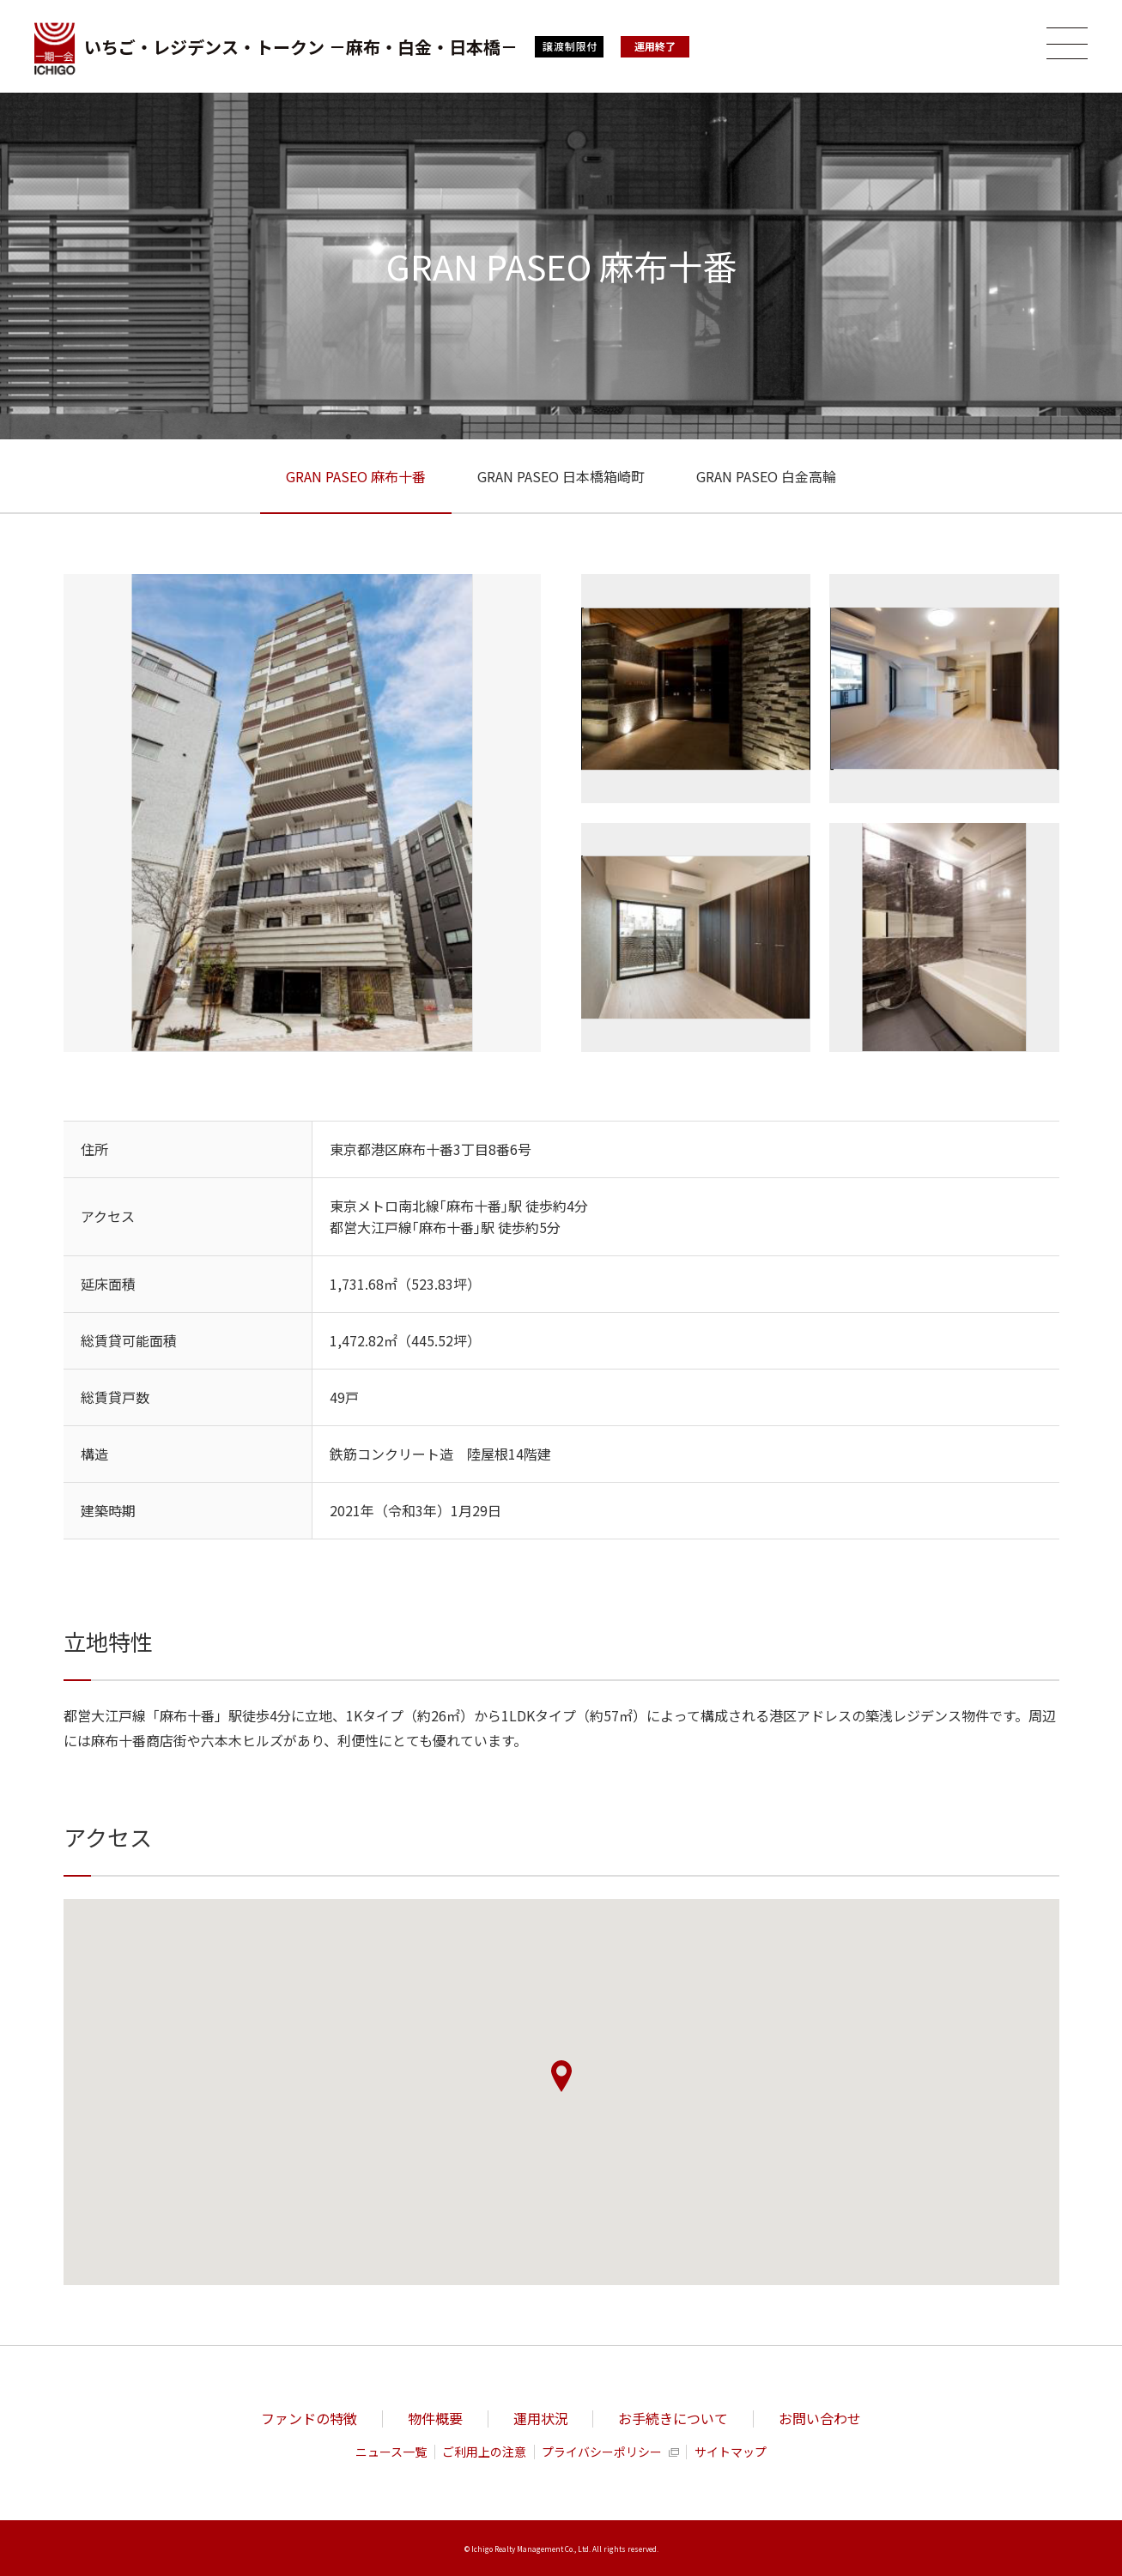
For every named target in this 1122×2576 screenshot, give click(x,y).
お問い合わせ (820, 2418)
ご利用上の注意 (484, 2452)
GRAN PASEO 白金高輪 (766, 476)
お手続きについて (673, 2418)
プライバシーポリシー (602, 2452)
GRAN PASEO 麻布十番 (356, 476)
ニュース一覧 (391, 2452)
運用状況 (540, 2418)
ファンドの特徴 (309, 2418)
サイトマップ (730, 2452)
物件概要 (435, 2418)
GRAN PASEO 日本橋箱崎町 (561, 476)
